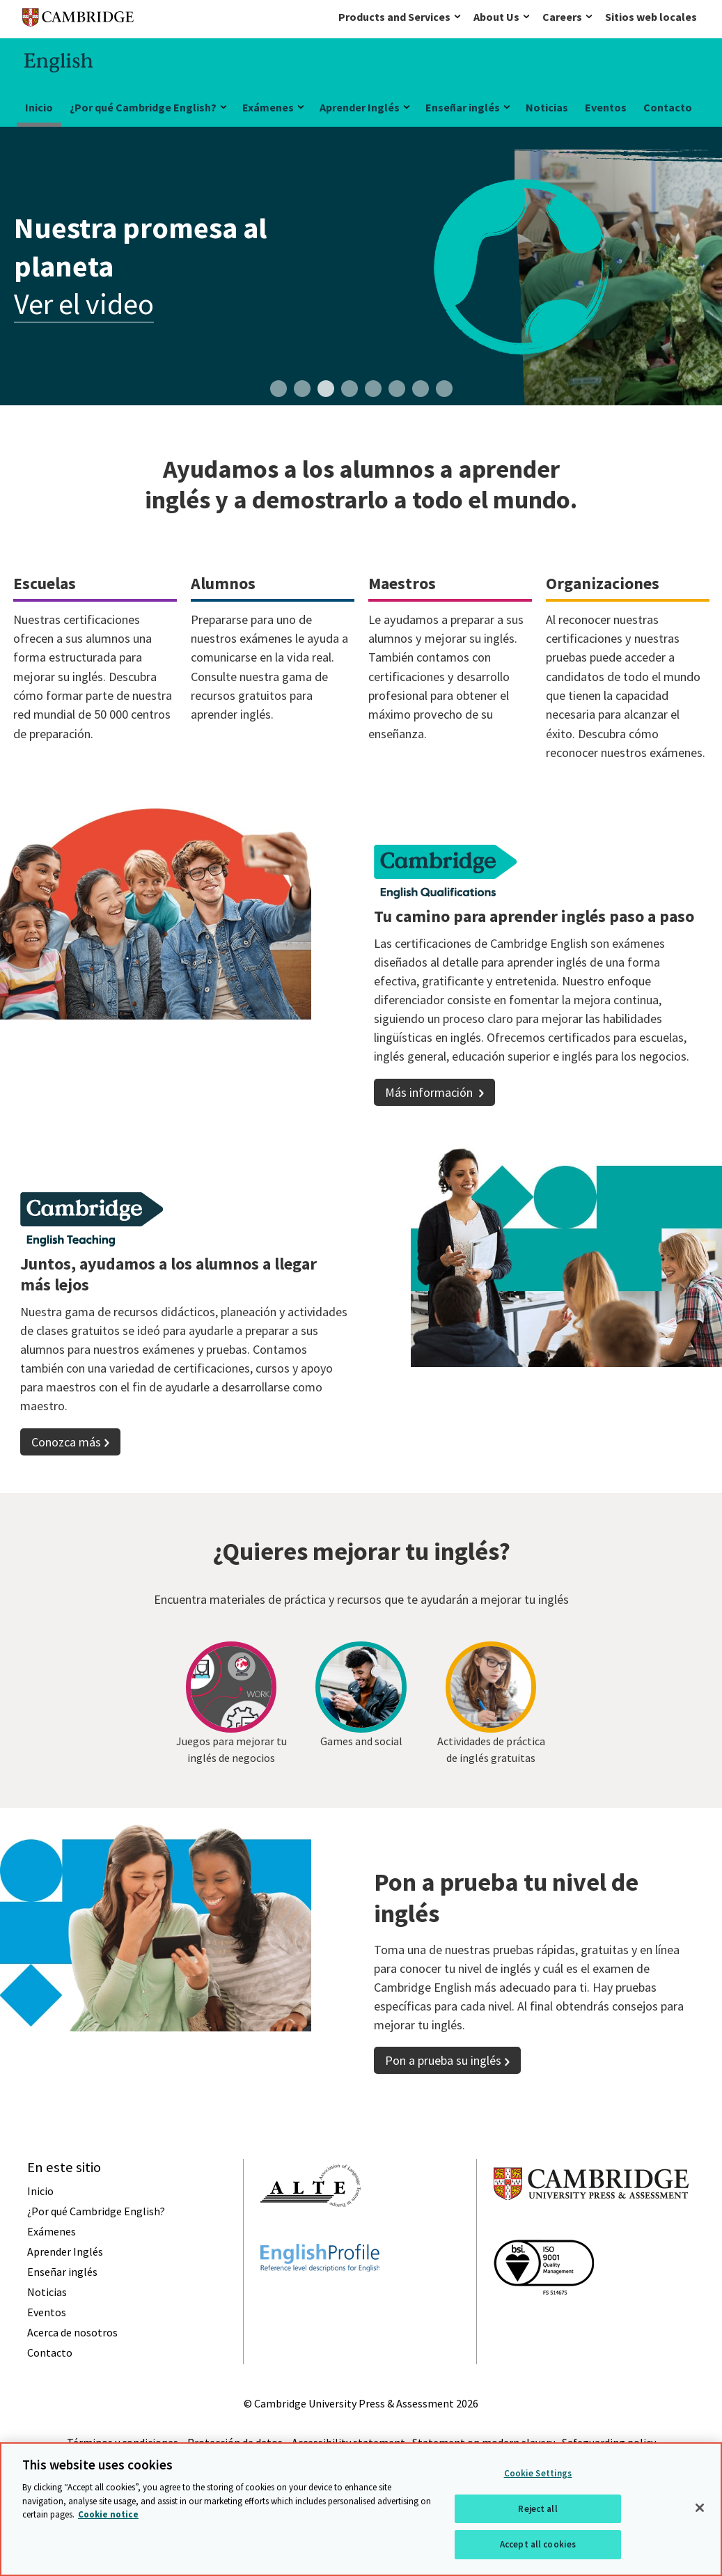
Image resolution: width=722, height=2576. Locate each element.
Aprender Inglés (360, 107)
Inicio (39, 107)
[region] (361, 2509)
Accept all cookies (538, 2544)
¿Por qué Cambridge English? (143, 107)
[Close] (699, 2507)
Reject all (537, 2509)
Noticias (547, 107)
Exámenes (268, 107)
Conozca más (66, 1442)
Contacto (667, 107)
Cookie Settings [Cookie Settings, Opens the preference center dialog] (538, 2473)
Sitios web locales (651, 17)
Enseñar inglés (462, 107)
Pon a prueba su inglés (443, 2086)
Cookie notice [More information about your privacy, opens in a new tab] (108, 2514)
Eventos (606, 107)
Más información (430, 1092)
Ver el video (84, 304)
